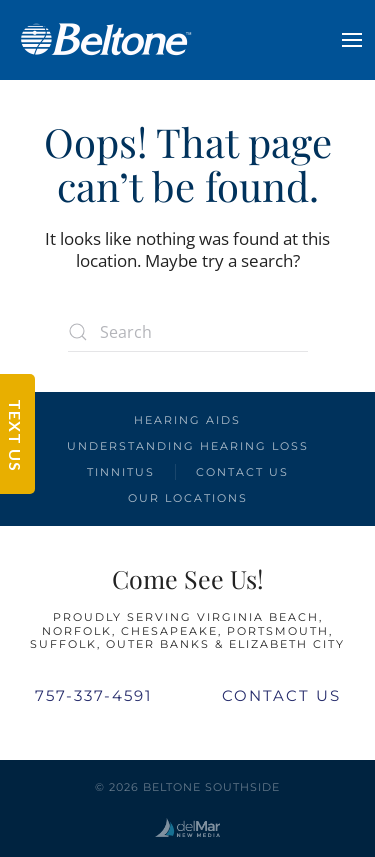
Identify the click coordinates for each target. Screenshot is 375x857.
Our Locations (188, 498)
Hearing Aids (187, 420)
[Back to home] (105, 40)
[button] (352, 40)
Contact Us (242, 472)
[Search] (188, 332)
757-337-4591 (93, 695)
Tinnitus (121, 472)
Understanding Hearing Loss (188, 446)
